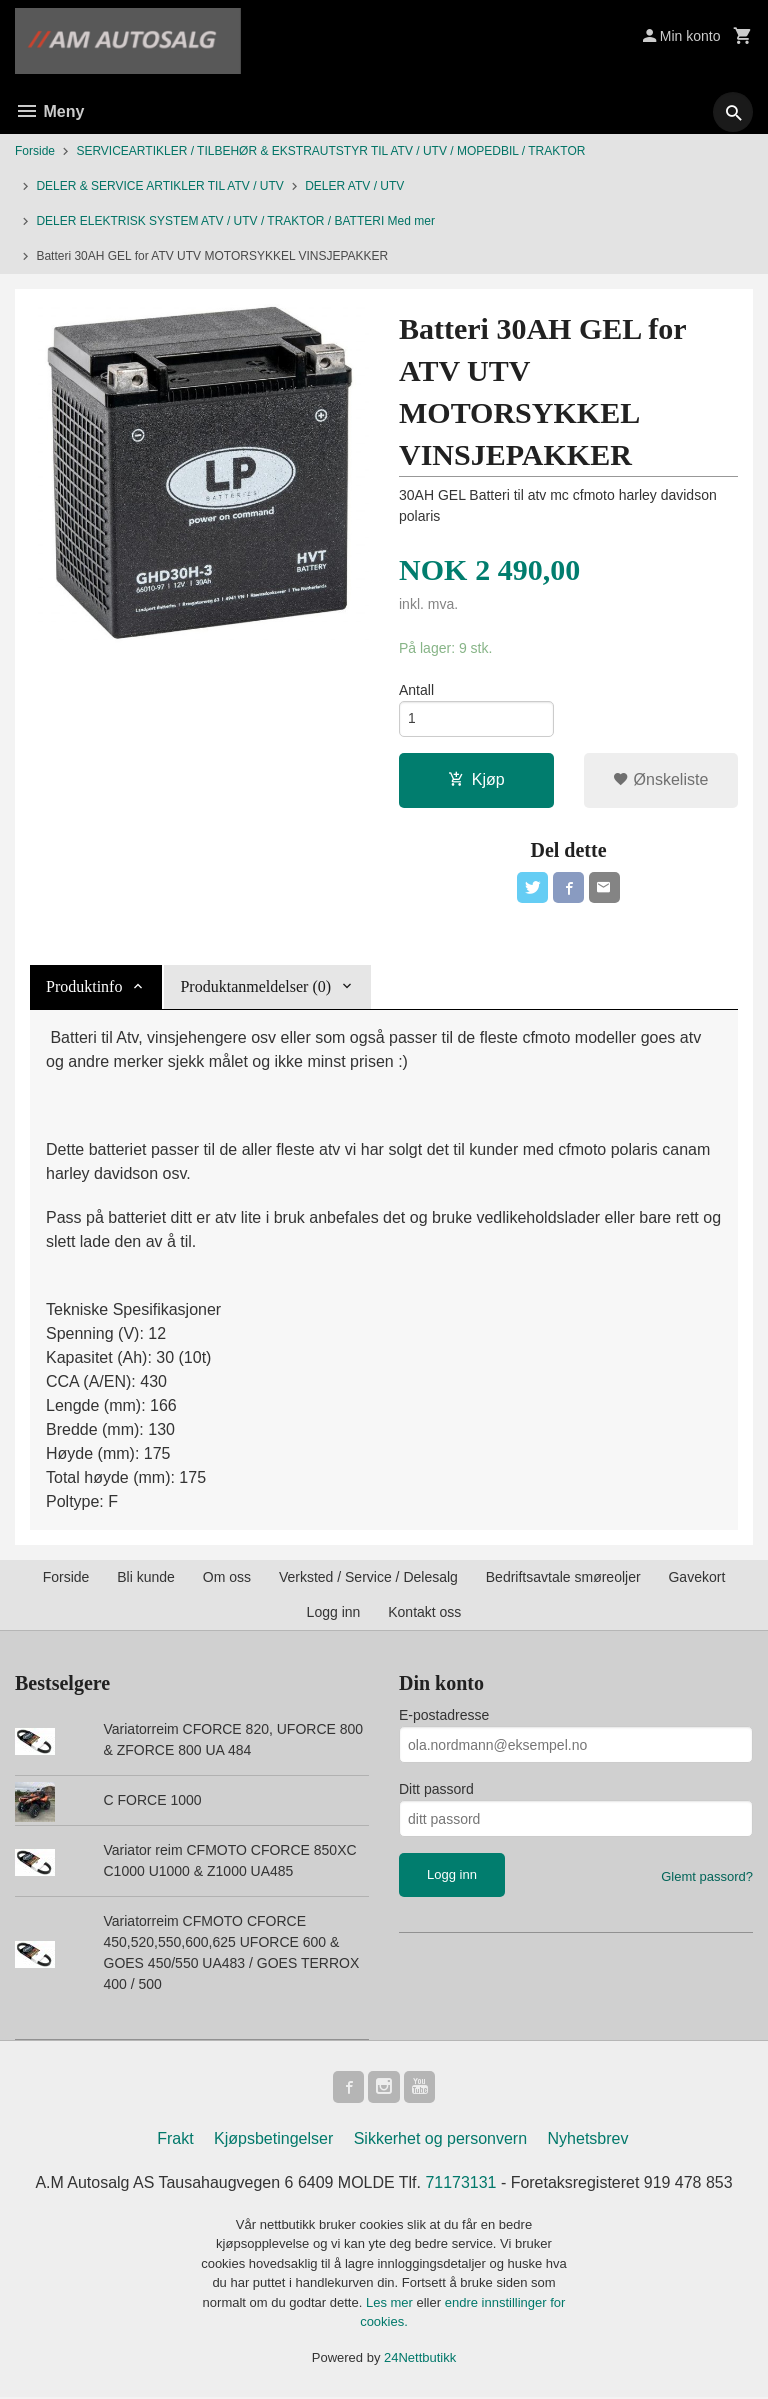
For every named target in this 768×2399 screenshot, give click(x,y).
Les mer (391, 2304)
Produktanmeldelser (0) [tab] (255, 988)
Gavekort (696, 1579)
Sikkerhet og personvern (440, 2140)
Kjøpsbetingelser (273, 2140)
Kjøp (476, 780)
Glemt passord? (707, 1878)
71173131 (461, 2184)
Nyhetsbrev (588, 2140)
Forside (35, 151)
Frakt (175, 2140)
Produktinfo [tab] (84, 988)
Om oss (227, 1579)
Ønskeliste (660, 780)
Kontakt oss (424, 1614)
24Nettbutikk (420, 2359)
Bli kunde (146, 1579)
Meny (49, 111)
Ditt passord (436, 1791)
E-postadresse (444, 1717)
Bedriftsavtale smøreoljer (563, 1579)
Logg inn (334, 1614)
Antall (416, 690)
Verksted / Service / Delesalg (368, 1579)
